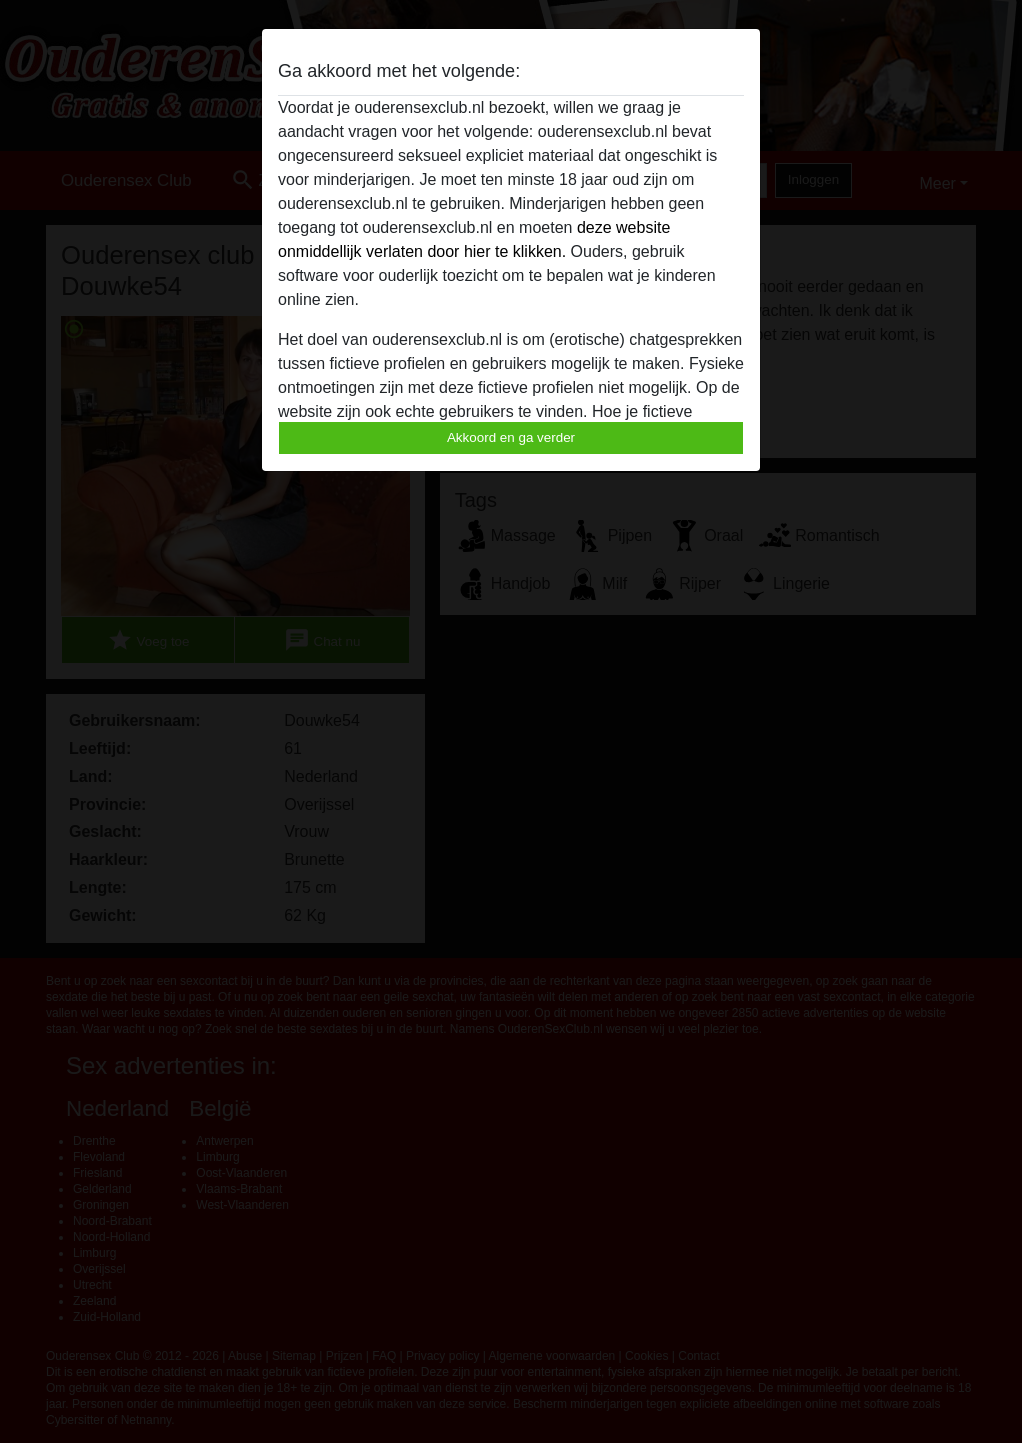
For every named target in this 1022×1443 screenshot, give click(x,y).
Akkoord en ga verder (511, 437)
